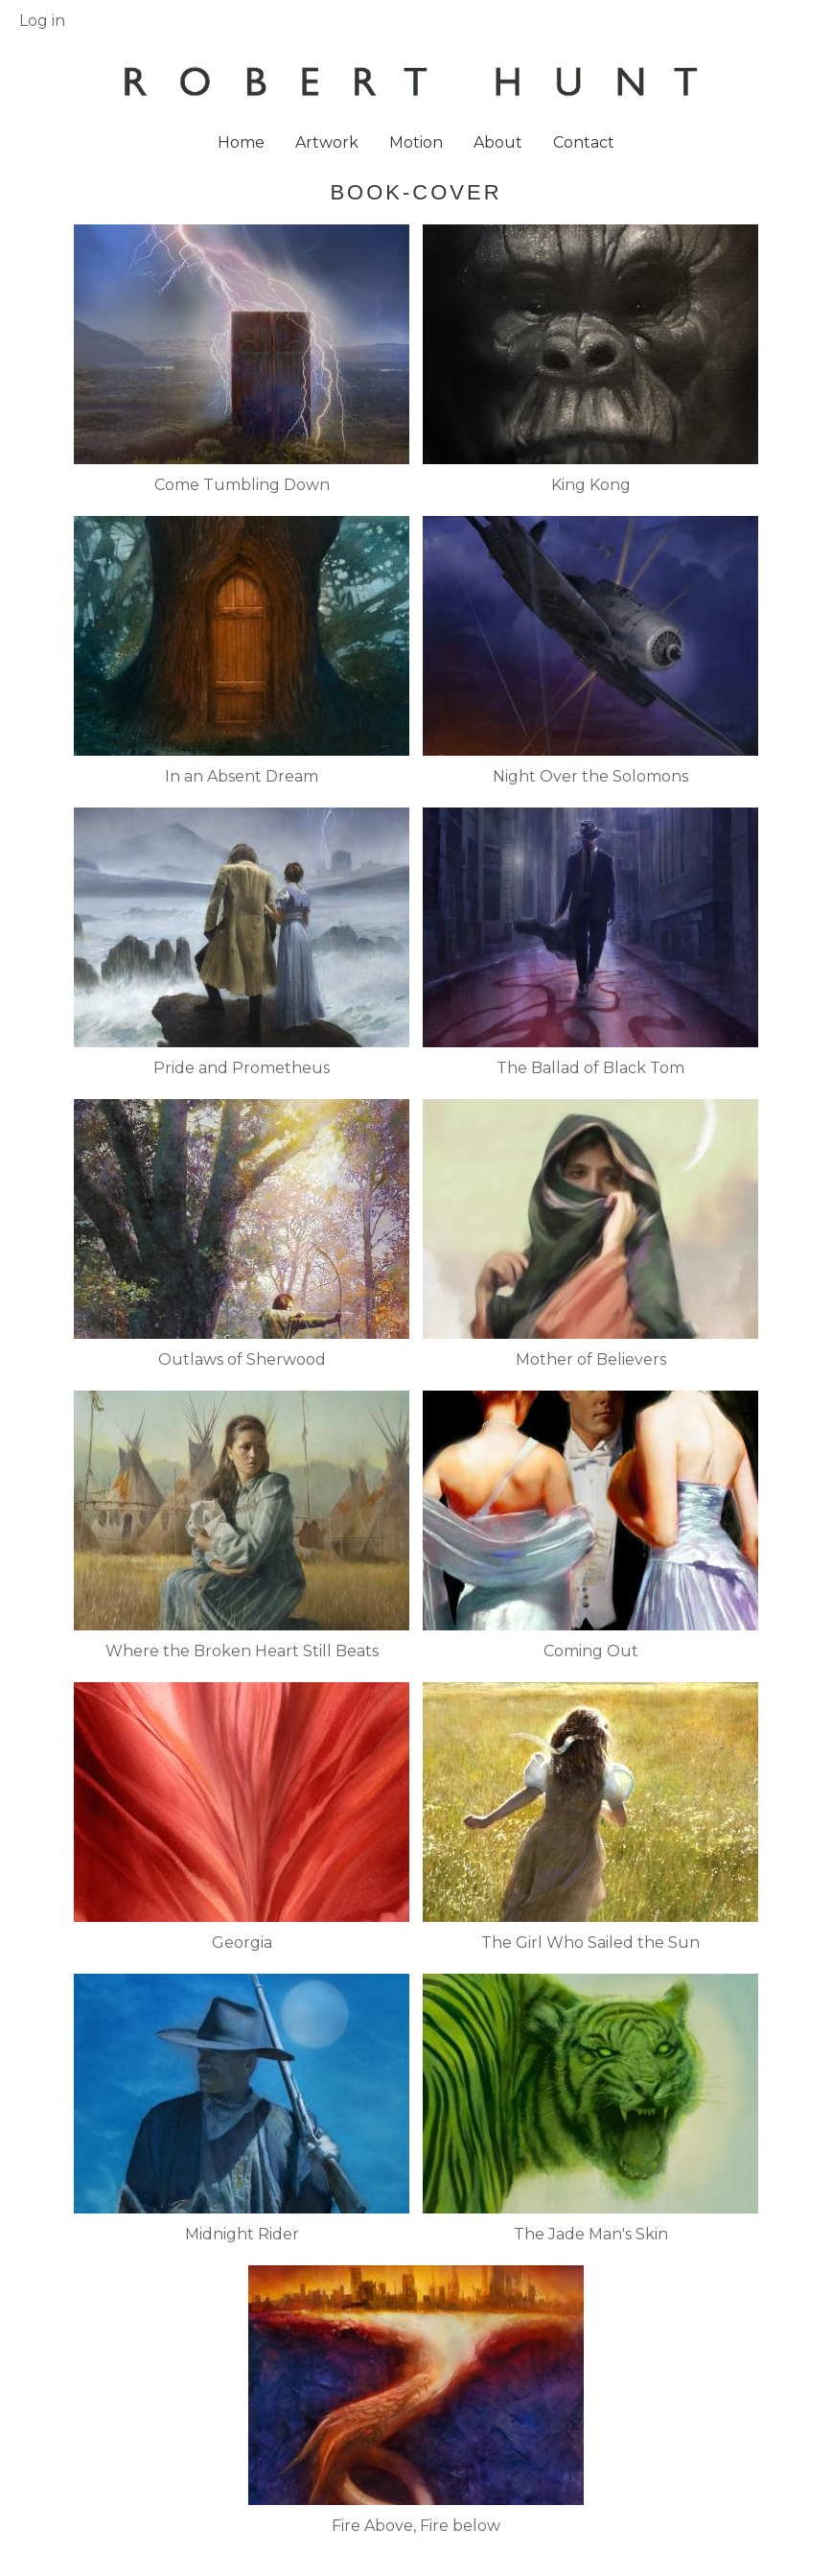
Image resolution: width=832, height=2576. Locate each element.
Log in (42, 21)
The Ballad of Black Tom (590, 1068)
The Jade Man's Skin (591, 2234)
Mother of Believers (591, 1359)
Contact (583, 142)
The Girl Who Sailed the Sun (590, 1942)
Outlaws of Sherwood (242, 1359)
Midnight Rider (242, 2234)
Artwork (326, 142)
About (498, 142)
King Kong (591, 485)
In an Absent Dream (241, 776)
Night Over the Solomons (590, 776)
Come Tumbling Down (242, 485)
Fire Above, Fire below (416, 2526)
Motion (416, 142)
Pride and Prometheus (241, 1068)
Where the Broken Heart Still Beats (242, 1651)
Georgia (242, 1942)
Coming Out (590, 1651)
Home (241, 142)
